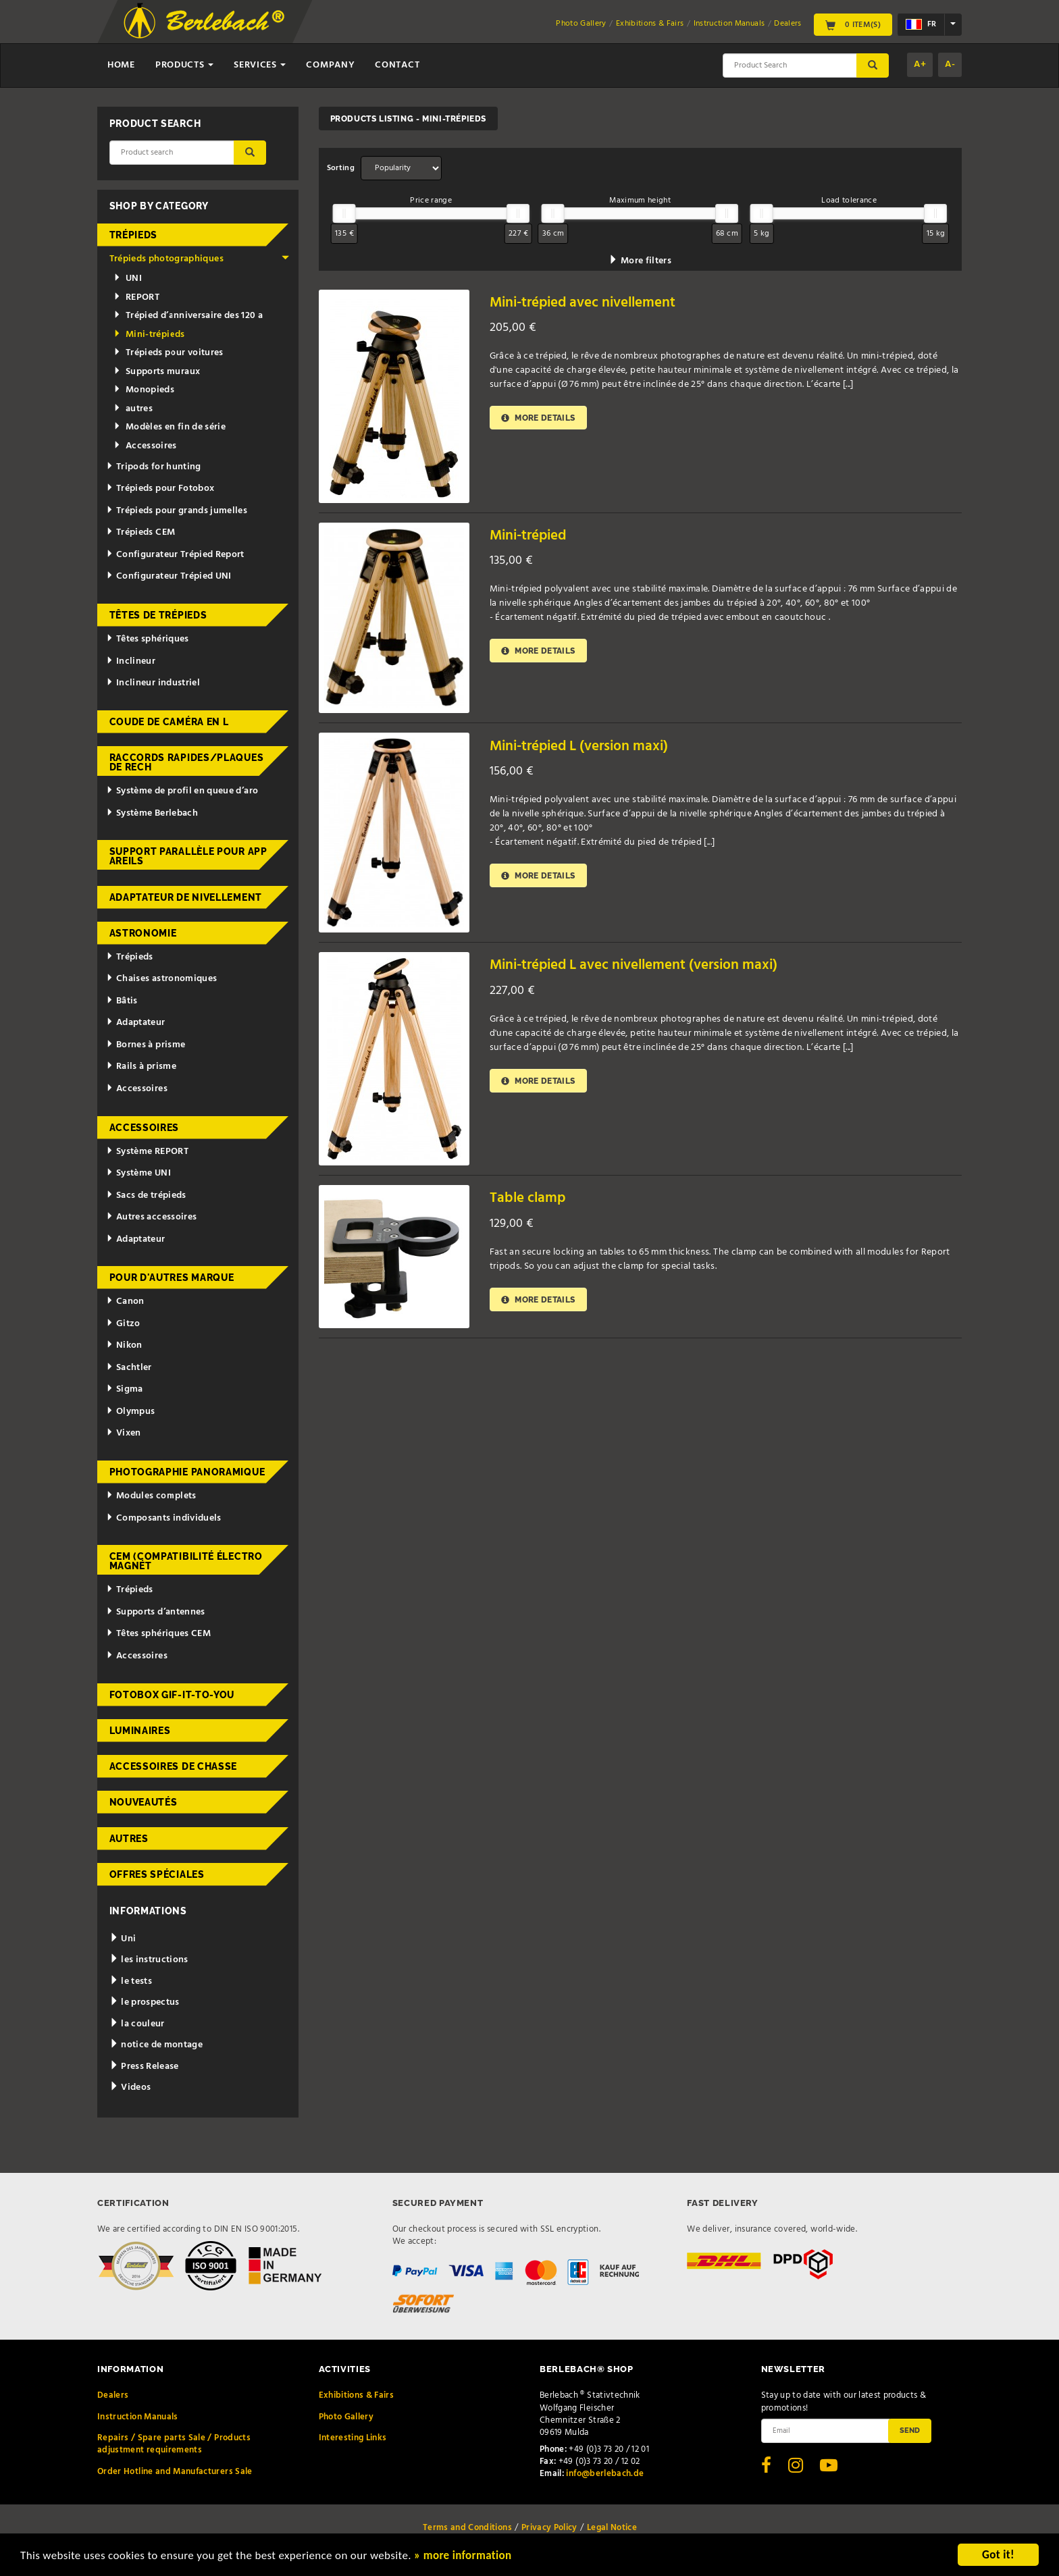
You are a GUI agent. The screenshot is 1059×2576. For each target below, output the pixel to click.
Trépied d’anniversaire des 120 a (188, 315)
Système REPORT (147, 1151)
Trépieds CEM (140, 532)
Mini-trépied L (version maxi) (579, 746)
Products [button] (184, 65)
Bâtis (122, 1001)
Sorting (341, 168)
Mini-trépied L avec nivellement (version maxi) (633, 965)
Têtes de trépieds (158, 615)
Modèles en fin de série (169, 427)
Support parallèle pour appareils (188, 856)
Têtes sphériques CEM (158, 1633)
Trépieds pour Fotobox (160, 488)
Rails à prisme (141, 1066)
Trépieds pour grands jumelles (176, 511)
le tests (131, 1981)
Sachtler (129, 1367)
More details (538, 418)
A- (950, 64)
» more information (462, 2557)
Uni (122, 1939)
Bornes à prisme (145, 1045)
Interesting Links (353, 2438)
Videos (130, 2087)
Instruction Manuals (729, 23)
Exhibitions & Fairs (650, 23)
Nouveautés (143, 1802)
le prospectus (144, 2002)
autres (133, 409)
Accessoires (145, 446)
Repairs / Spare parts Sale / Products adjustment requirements (174, 2444)
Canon (125, 1301)
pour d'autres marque (171, 1277)
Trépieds (133, 235)
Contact (397, 65)
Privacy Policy (549, 2528)
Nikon (124, 1345)
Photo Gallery (581, 23)
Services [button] (260, 65)
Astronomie (143, 933)
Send (910, 2430)
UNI (127, 278)
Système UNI (138, 1173)
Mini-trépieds (149, 334)
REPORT (136, 297)
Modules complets (151, 1496)
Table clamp (527, 1198)
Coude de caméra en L (169, 721)
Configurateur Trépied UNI (169, 576)
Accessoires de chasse (173, 1766)
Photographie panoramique (187, 1472)
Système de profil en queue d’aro (182, 791)
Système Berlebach (152, 813)
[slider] (344, 213)
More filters (640, 261)
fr (921, 24)
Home (121, 65)
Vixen (123, 1433)
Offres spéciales (157, 1874)
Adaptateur (135, 1022)
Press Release (144, 2066)
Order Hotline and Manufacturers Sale (175, 2472)
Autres (129, 1838)
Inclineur (130, 661)
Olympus (130, 1411)
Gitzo (123, 1324)
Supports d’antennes (155, 1612)
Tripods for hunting (153, 467)
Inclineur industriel (153, 683)
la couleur (137, 2024)
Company (330, 65)
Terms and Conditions (467, 2528)
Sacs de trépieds (146, 1195)
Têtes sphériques (147, 639)
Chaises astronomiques (161, 979)
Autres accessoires (151, 1217)
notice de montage (156, 2045)
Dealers (787, 23)
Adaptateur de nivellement (186, 897)
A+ (920, 64)
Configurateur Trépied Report (175, 554)
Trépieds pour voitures (168, 353)
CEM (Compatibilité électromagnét (186, 1561)
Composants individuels (164, 1518)
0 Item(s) (853, 24)
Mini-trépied (528, 536)
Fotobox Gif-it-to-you (172, 1694)
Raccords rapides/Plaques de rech (186, 762)
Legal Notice (612, 2528)
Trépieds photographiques (199, 259)
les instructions (148, 1960)
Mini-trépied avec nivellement (582, 303)
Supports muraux (157, 371)
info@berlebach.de (605, 2474)
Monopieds (144, 390)
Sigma (124, 1389)
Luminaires (140, 1730)
